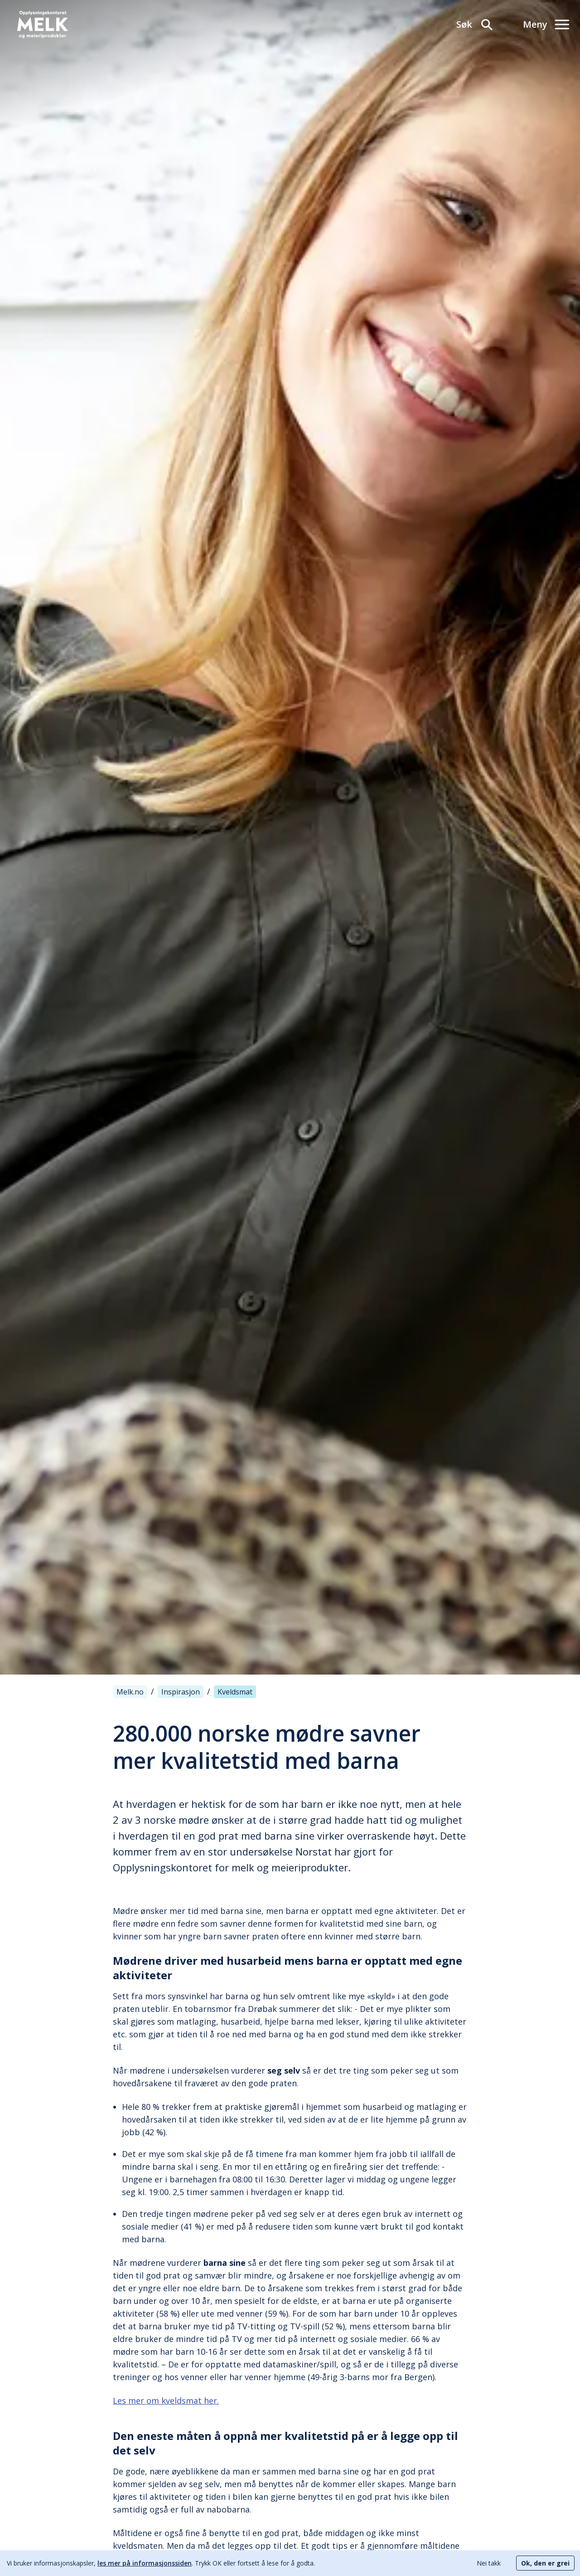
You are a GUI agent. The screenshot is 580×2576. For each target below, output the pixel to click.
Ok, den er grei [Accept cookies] (545, 2563)
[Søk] (475, 24)
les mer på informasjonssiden (144, 2563)
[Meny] (546, 24)
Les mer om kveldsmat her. (166, 2400)
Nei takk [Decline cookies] (489, 2563)
